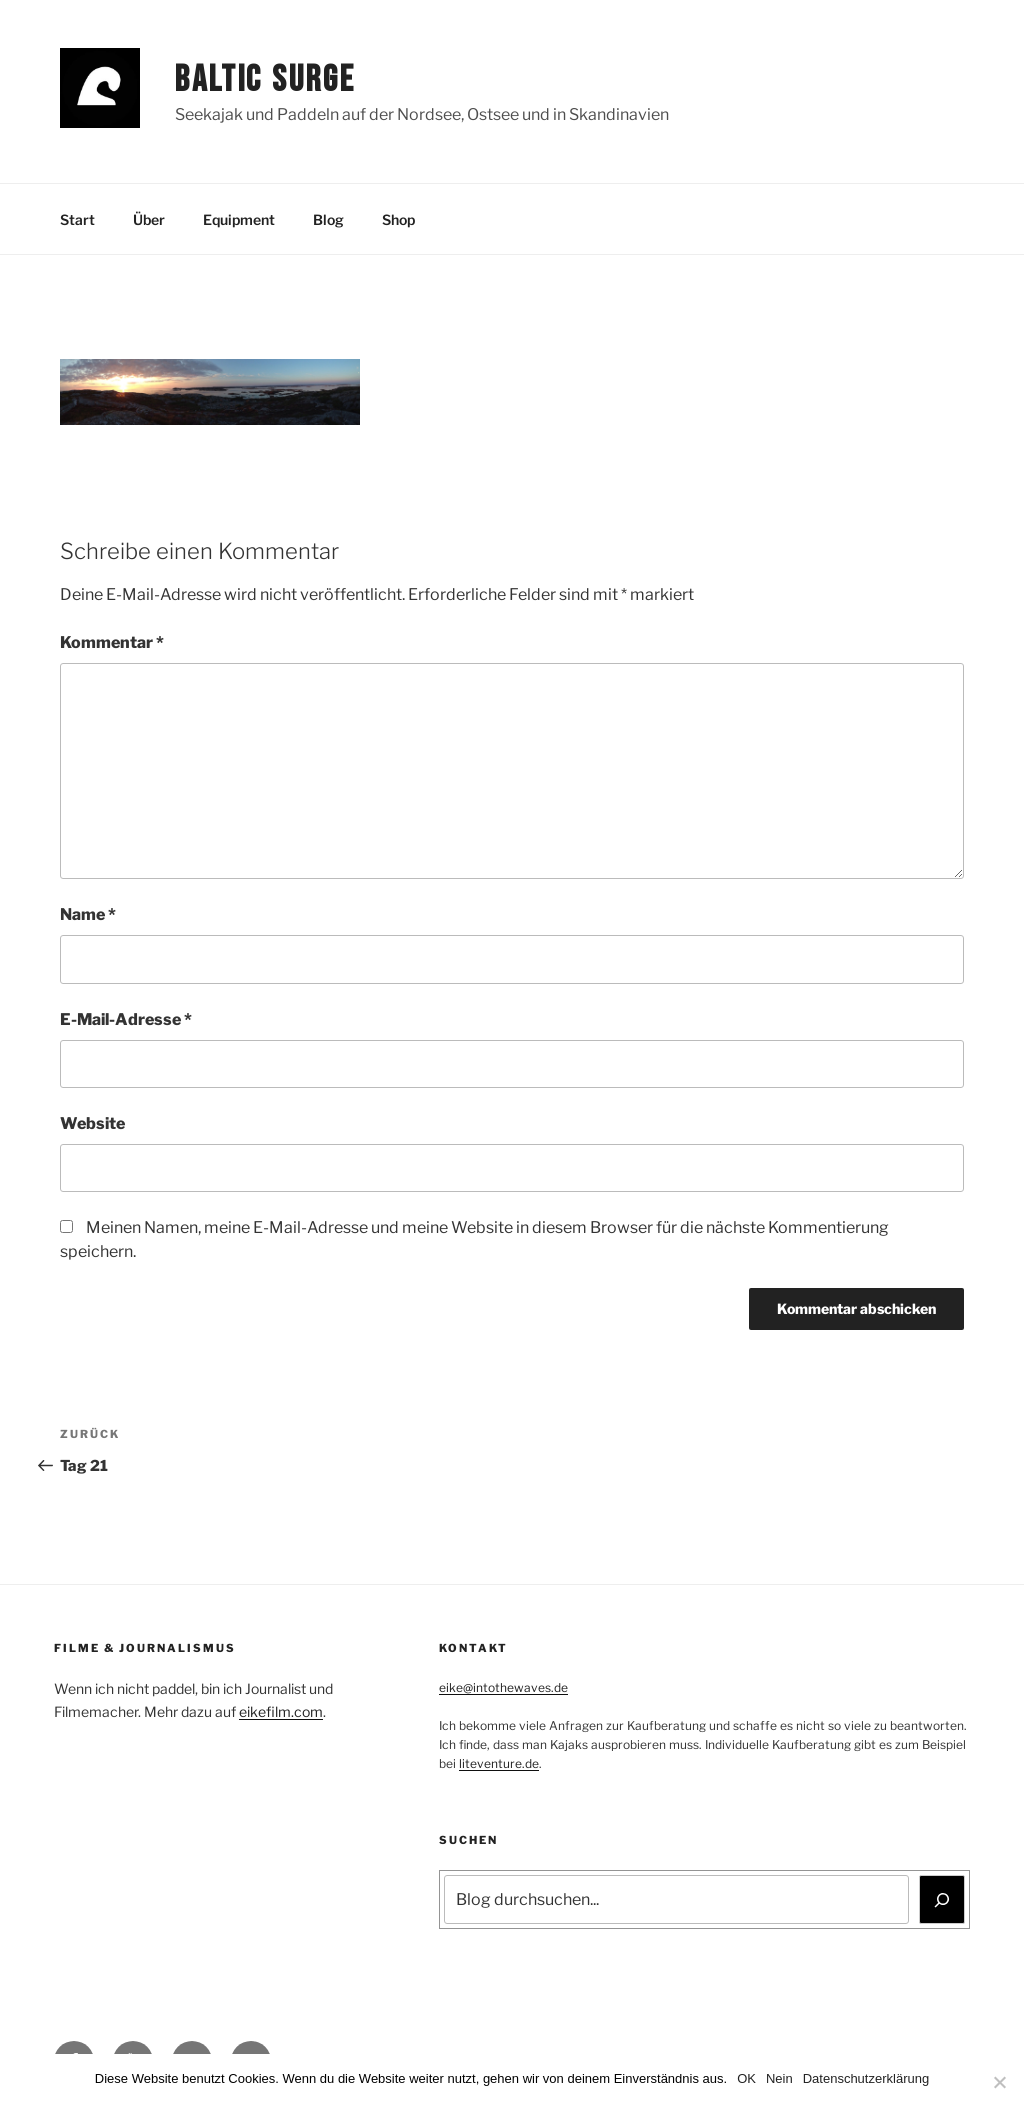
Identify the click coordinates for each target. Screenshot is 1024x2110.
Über (149, 219)
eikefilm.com (281, 1711)
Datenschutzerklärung (866, 2078)
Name (88, 914)
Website (92, 1123)
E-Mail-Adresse (126, 1019)
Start (77, 219)
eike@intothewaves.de (503, 1687)
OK (746, 2078)
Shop (398, 219)
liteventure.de (499, 1763)
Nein (779, 2078)
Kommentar (112, 642)
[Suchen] (942, 1899)
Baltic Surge (265, 80)
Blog (328, 219)
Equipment (239, 219)
